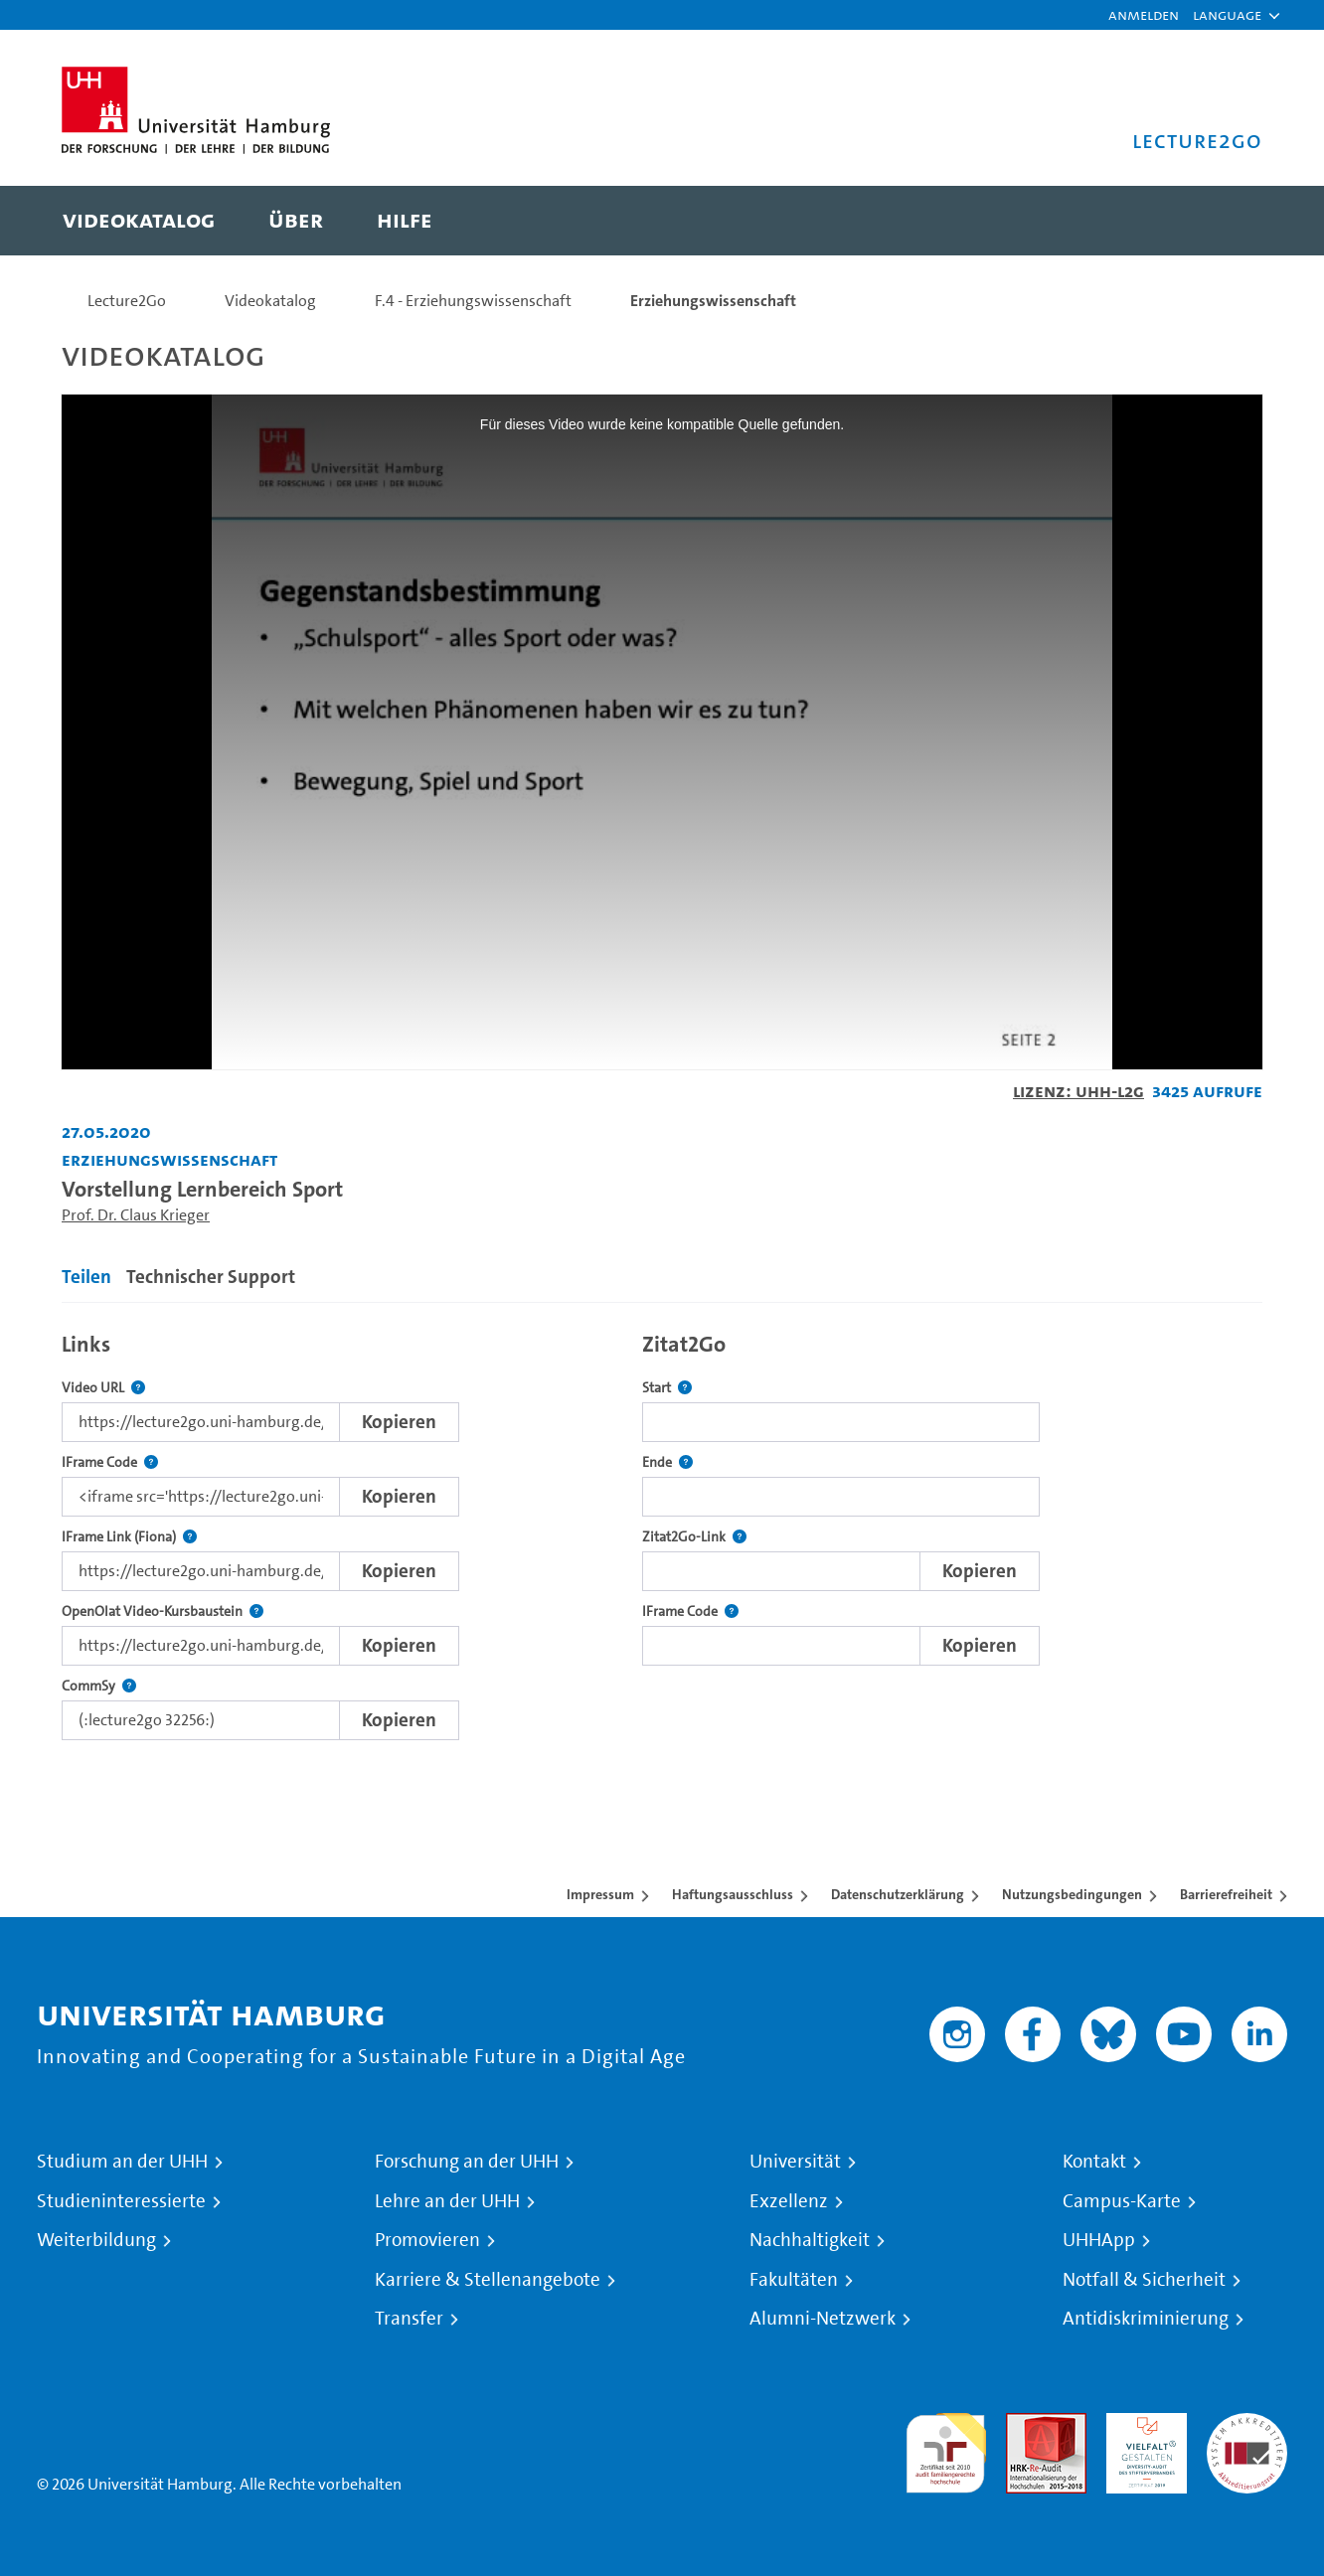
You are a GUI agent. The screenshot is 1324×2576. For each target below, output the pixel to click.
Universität (795, 2161)
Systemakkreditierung (1247, 2424)
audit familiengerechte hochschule (946, 2448)
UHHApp (1099, 2240)
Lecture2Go (126, 300)
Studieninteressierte (121, 2201)
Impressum (600, 1894)
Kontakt (1094, 2161)
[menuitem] (139, 220)
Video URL (103, 1387)
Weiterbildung (96, 2240)
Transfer (409, 2319)
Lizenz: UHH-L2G (1078, 1090)
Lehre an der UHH (447, 2201)
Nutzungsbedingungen (1072, 1894)
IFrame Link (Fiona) (129, 1537)
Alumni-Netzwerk (822, 2319)
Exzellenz (788, 2201)
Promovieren (427, 2240)
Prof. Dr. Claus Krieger (136, 1215)
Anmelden (1143, 14)
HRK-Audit (1141, 2424)
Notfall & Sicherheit (1144, 2280)
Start (667, 1387)
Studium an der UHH (122, 2161)
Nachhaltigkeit (809, 2240)
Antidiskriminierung (1146, 2319)
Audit (1025, 2424)
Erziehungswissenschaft (713, 300)
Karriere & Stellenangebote (487, 2280)
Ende (667, 1462)
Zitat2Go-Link (694, 1537)
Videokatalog (270, 300)
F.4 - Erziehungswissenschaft (473, 300)
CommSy (99, 1686)
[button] (1227, 15)
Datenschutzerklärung (897, 1894)
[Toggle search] (1227, 220)
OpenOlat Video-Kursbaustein (162, 1611)
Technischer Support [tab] (210, 1276)
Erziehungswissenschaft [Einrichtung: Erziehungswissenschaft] (169, 1159)
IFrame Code (110, 1462)
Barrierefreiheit (1226, 1894)
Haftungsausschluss (732, 1894)
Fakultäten (793, 2280)
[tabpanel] (662, 1531)
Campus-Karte (1122, 2201)
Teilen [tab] (86, 1276)
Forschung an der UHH (467, 2161)
